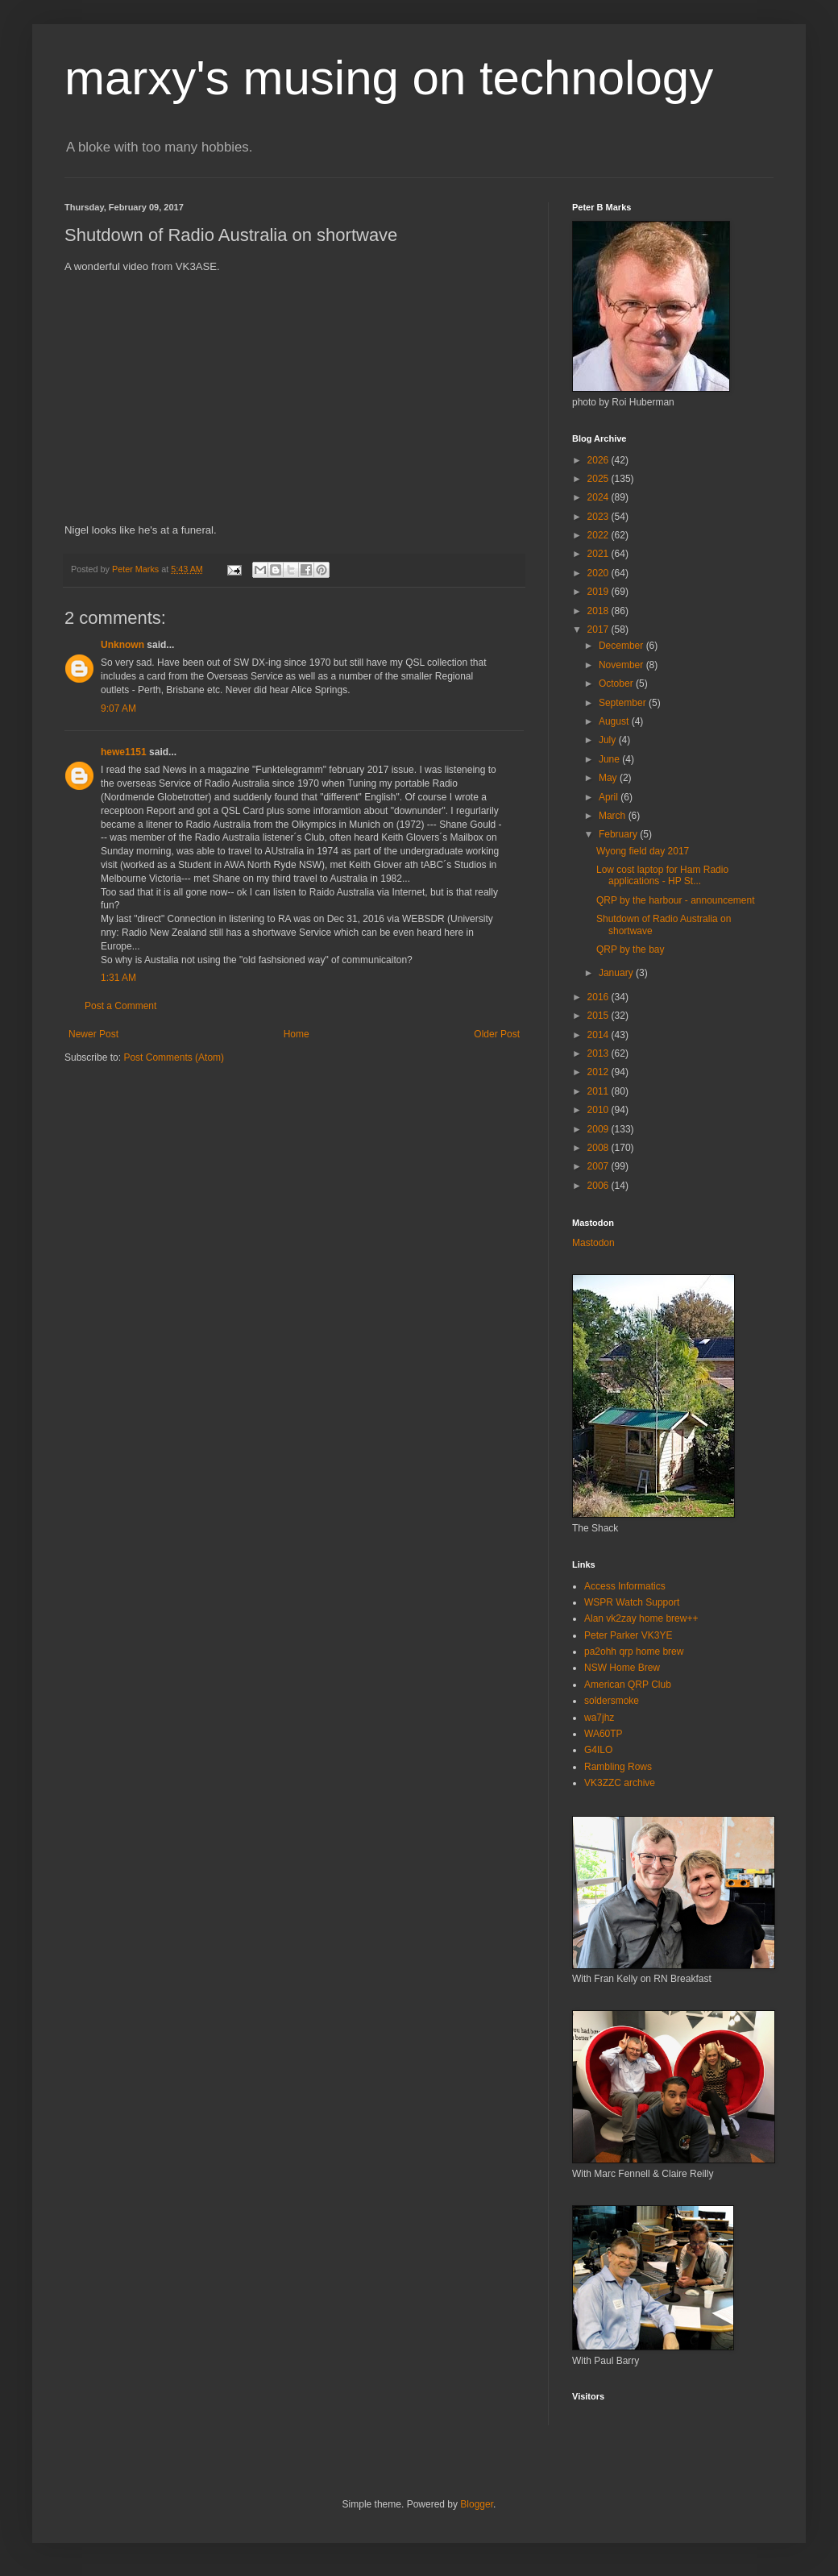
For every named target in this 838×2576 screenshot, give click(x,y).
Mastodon (593, 1243)
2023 (599, 516)
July (609, 740)
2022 (599, 535)
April (609, 797)
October (617, 683)
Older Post (497, 1034)
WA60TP (603, 1733)
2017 (599, 629)
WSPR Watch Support (631, 1602)
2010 (599, 1110)
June (610, 759)
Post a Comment (120, 1006)
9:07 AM (118, 708)
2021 (599, 553)
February (619, 834)
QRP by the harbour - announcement (675, 900)
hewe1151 (124, 752)
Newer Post (93, 1034)
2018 (599, 611)
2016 (599, 997)
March (613, 815)
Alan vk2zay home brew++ (641, 1618)
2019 (599, 591)
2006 (599, 1185)
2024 (599, 497)
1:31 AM (118, 977)
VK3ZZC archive (619, 1783)
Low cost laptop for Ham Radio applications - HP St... (662, 875)
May (609, 777)
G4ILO (598, 1749)
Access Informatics (625, 1586)
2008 (599, 1147)
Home (296, 1034)
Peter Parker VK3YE (628, 1635)
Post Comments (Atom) (173, 1057)
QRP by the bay (630, 949)
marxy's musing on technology (388, 78)
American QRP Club (627, 1684)
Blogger (476, 2504)
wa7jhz (599, 1717)
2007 (599, 1166)
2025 (599, 478)
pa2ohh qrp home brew (633, 1651)
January (617, 972)
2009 (599, 1129)
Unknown (122, 644)
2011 (599, 1091)
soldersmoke (611, 1700)
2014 (599, 1035)
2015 (599, 1015)
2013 (599, 1053)
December (622, 645)
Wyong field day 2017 (642, 851)
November (622, 665)
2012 (599, 1072)
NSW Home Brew (622, 1667)
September (624, 702)
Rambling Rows (618, 1766)
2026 (599, 460)
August (615, 721)
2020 (599, 573)
